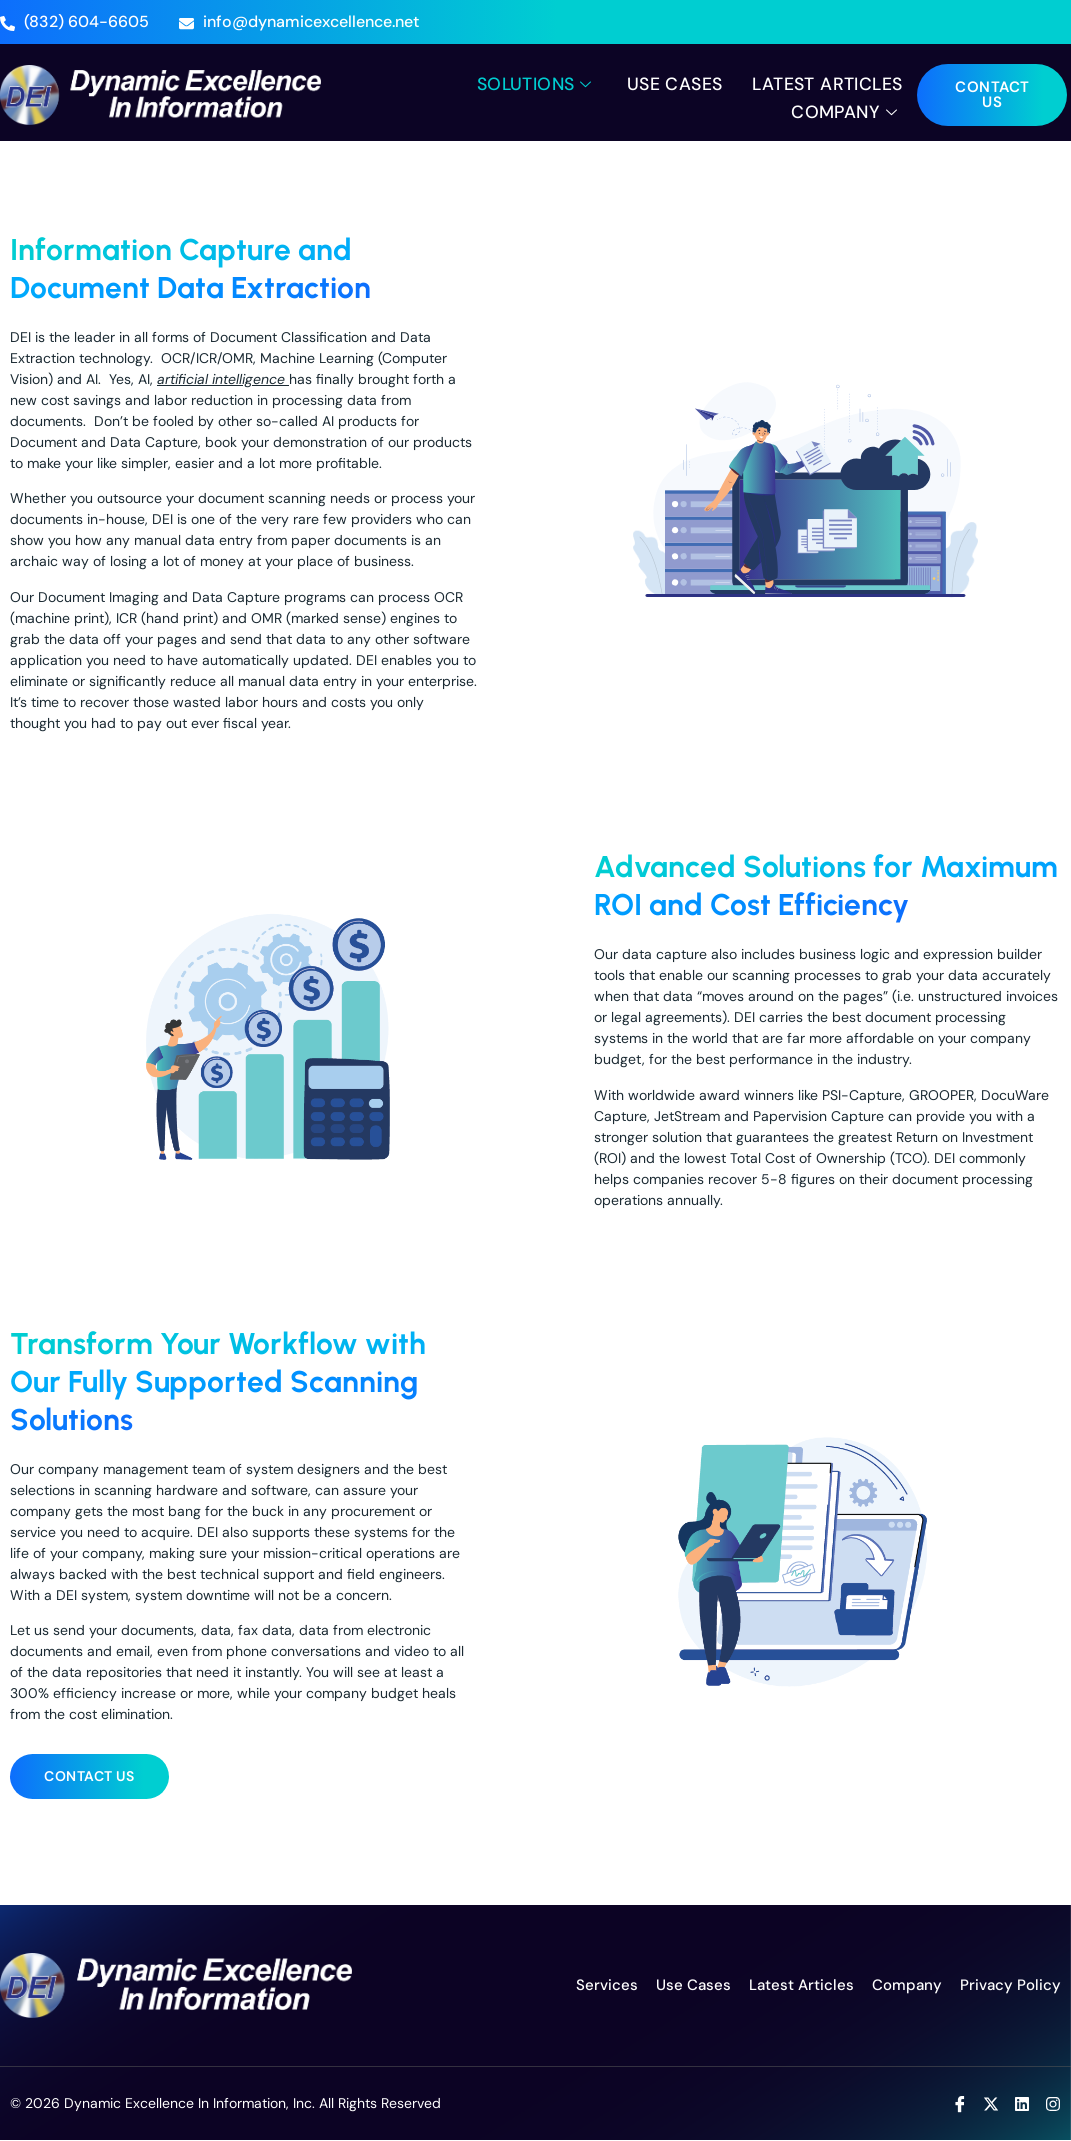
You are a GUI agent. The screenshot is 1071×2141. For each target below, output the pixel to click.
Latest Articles (825, 83)
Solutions (528, 83)
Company (845, 110)
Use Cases (669, 83)
